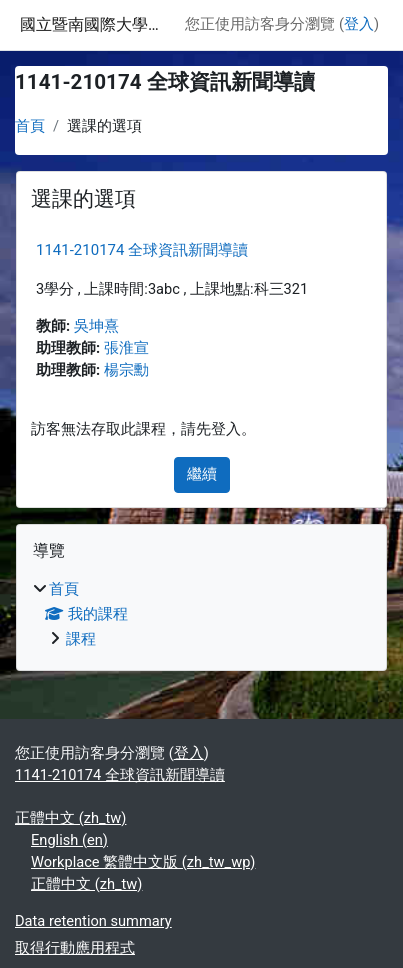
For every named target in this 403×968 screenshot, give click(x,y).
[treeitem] (201, 615)
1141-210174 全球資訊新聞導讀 (142, 250)
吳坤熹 (96, 326)
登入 (359, 24)
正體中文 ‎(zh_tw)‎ (70, 818)
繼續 (202, 474)
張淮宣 (126, 348)
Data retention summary (93, 921)
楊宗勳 (126, 370)
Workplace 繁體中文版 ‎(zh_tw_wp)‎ (143, 862)
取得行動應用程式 (75, 948)
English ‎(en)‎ (69, 840)
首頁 (30, 126)
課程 (81, 639)
